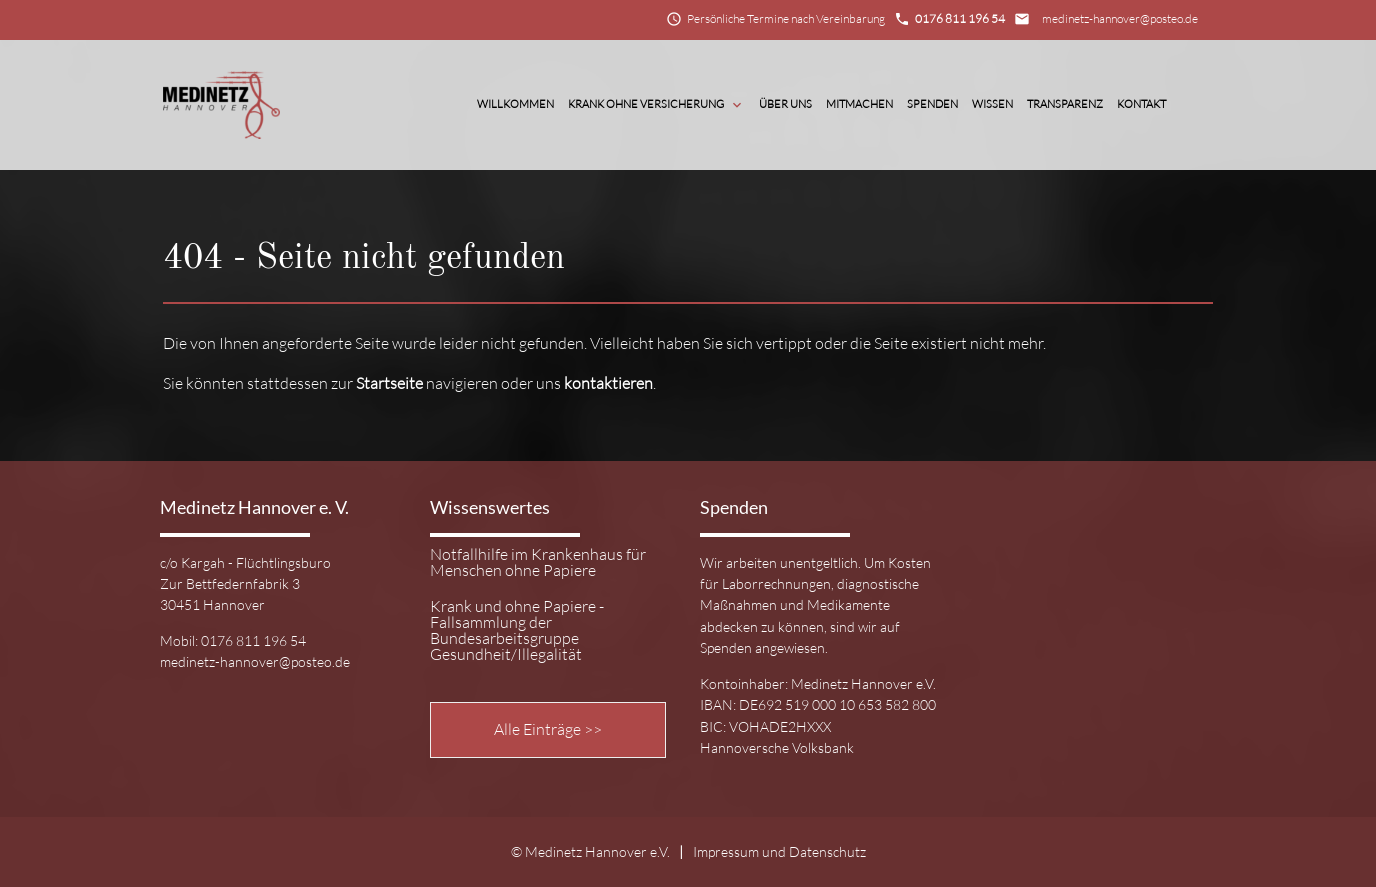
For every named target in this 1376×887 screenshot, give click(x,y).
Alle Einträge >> (548, 729)
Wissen (992, 104)
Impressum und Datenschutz (779, 851)
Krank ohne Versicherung (656, 105)
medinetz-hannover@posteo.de (1120, 18)
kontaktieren (608, 383)
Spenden (932, 104)
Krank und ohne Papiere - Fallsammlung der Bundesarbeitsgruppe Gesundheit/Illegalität (517, 630)
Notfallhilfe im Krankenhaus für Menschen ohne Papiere (538, 563)
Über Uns (785, 104)
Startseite (389, 383)
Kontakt (1141, 104)
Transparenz (1065, 104)
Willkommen (515, 104)
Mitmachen (859, 104)
